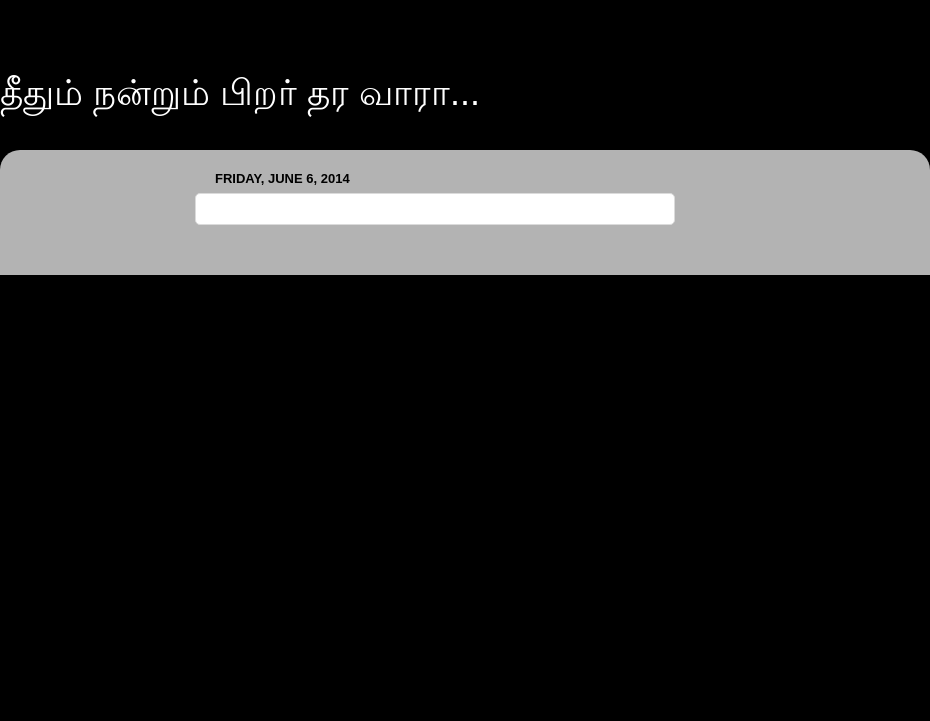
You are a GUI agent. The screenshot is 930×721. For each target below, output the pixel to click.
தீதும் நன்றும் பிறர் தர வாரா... (240, 92)
